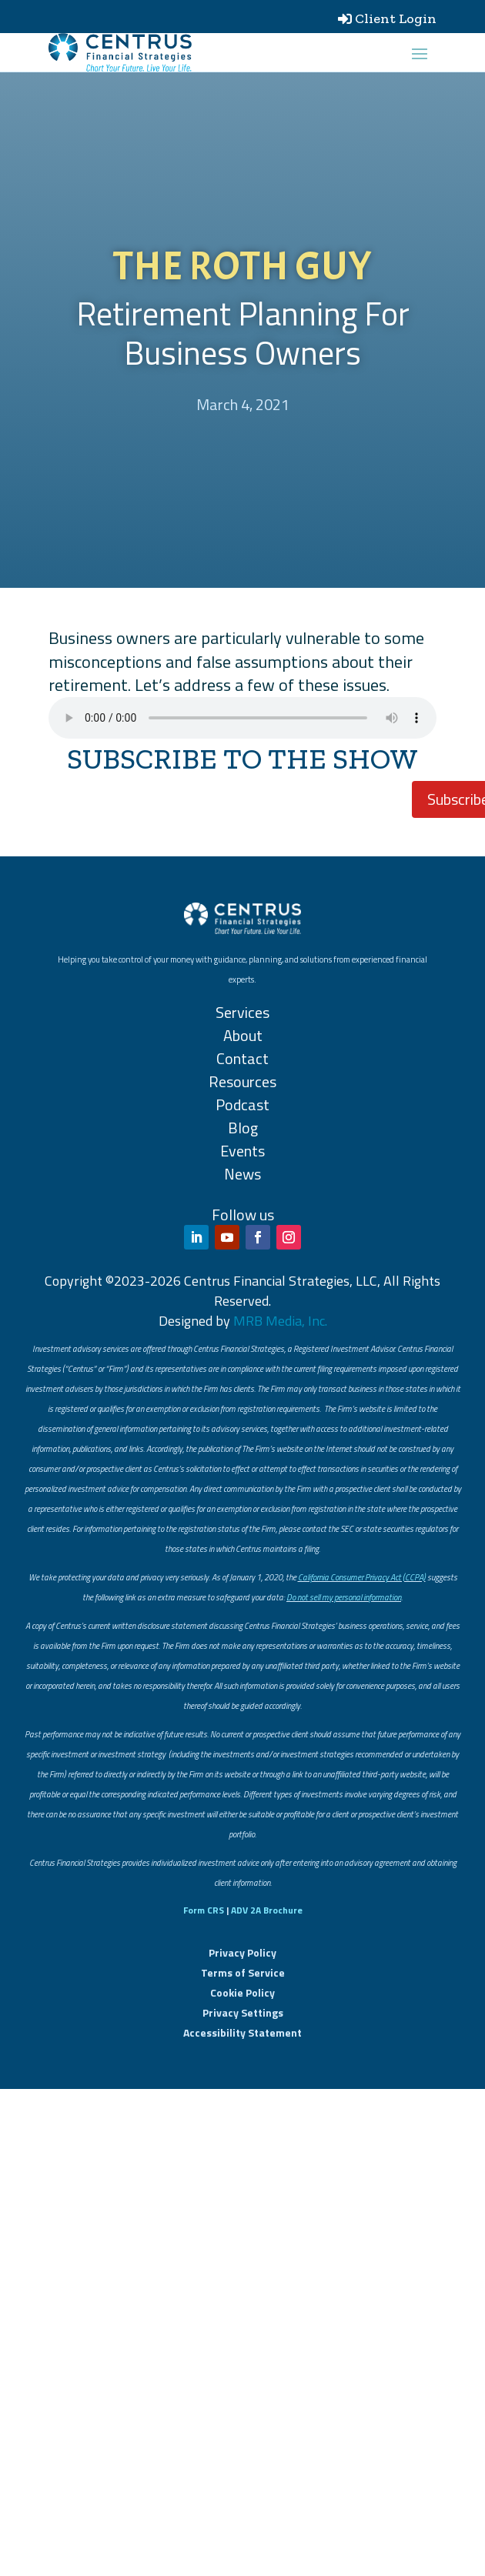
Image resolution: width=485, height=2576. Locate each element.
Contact (242, 1058)
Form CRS (203, 1910)
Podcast (242, 1104)
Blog (243, 1128)
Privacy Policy (242, 1952)
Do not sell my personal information (343, 1597)
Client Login (395, 18)
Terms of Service (243, 1972)
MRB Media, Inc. (280, 1320)
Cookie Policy (242, 1992)
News (242, 1174)
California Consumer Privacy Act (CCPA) (362, 1577)
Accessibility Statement (242, 2032)
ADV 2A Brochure (267, 1910)
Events (242, 1151)
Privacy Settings (242, 2012)
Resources (242, 1081)
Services (242, 1012)
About (243, 1035)
